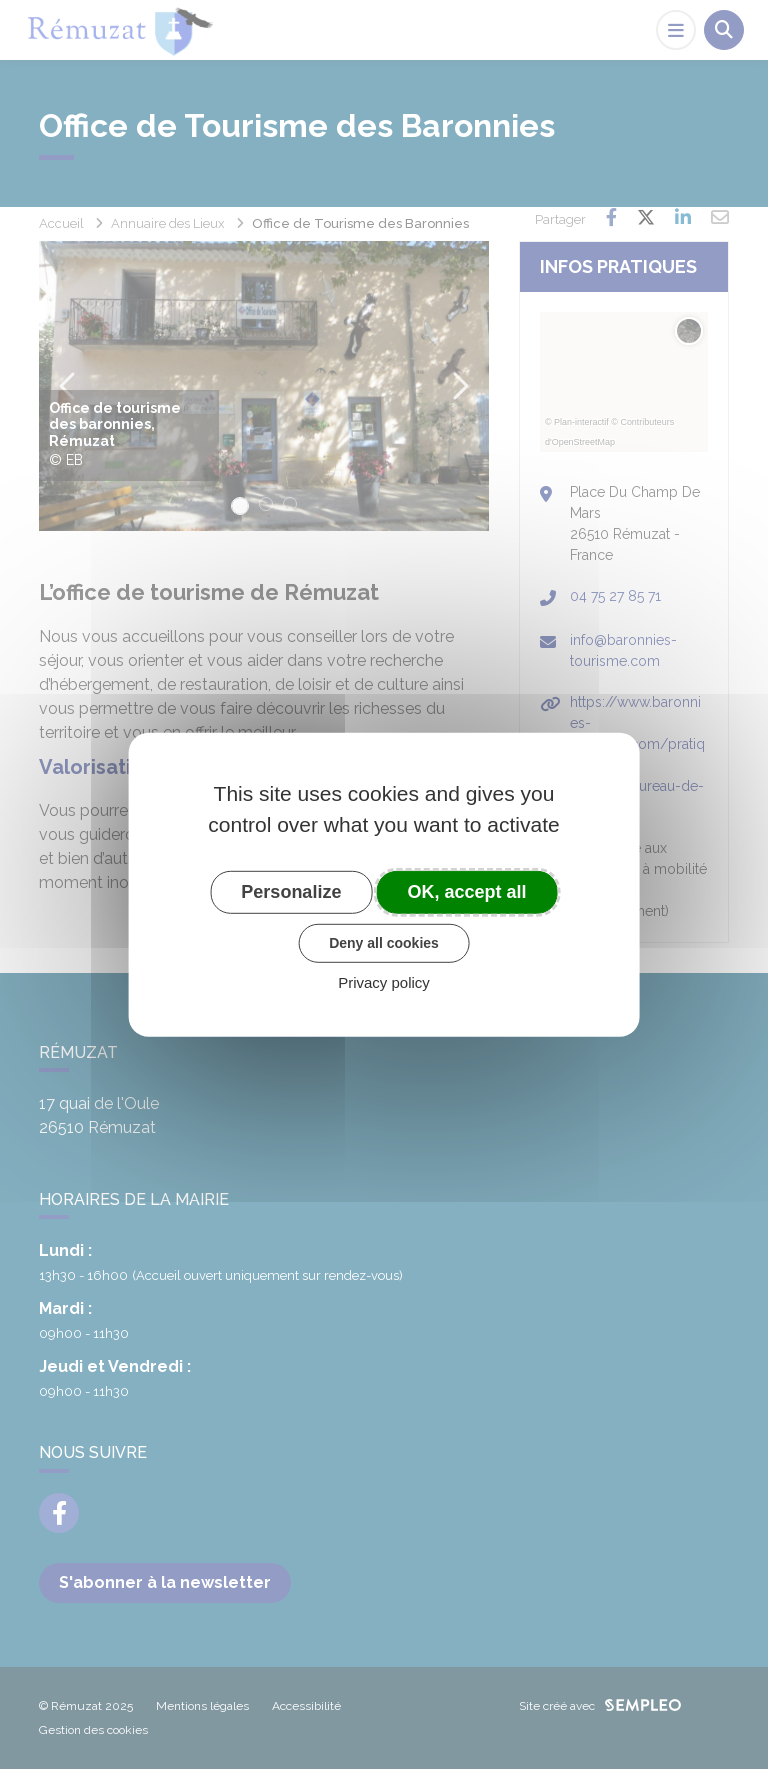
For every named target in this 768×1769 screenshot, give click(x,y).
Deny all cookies (384, 943)
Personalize (291, 891)
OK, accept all (467, 891)
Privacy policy (384, 982)
